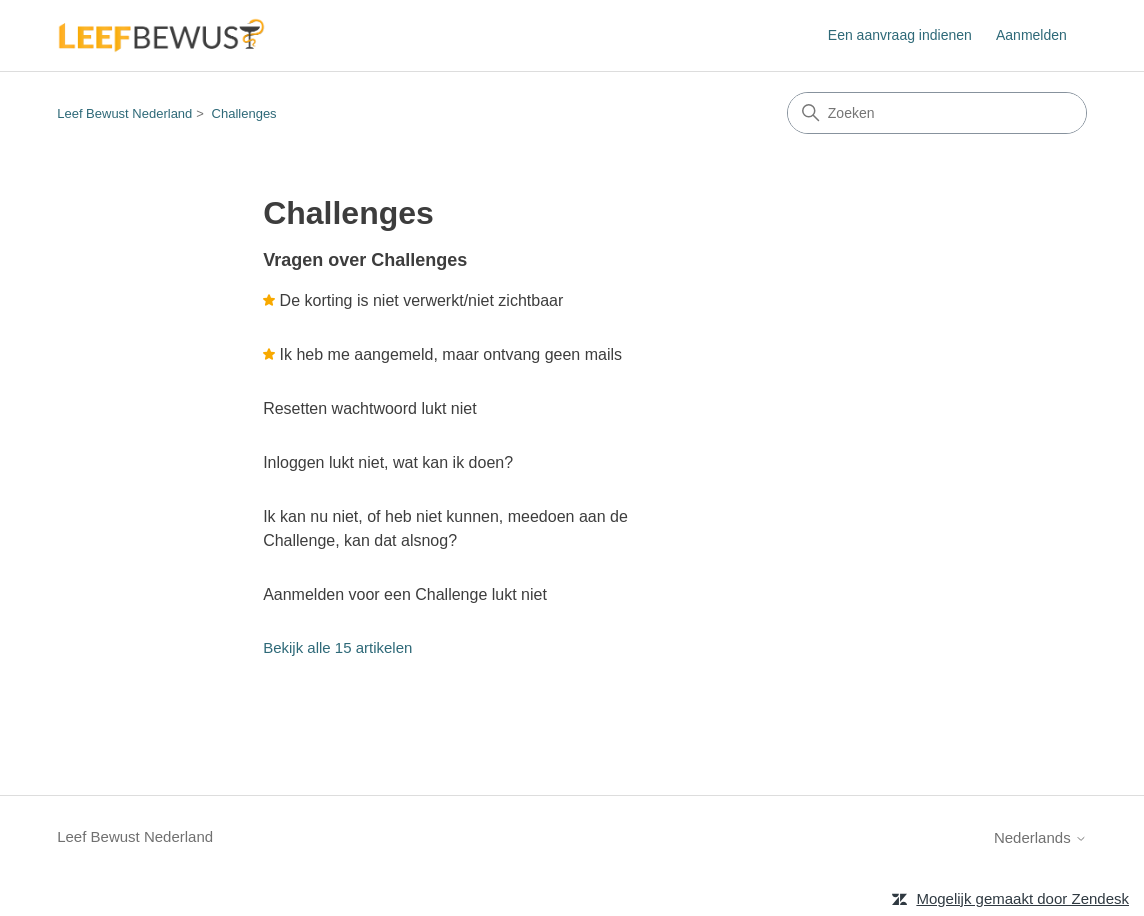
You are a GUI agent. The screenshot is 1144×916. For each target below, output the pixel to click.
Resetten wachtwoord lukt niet (369, 408)
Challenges (244, 113)
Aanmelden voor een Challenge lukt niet (405, 594)
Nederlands (1040, 837)
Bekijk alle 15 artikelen (337, 647)
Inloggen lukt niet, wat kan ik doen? (388, 462)
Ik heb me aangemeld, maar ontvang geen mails (451, 354)
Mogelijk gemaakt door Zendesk (1022, 898)
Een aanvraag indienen (900, 35)
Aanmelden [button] (1031, 35)
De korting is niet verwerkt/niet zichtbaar (422, 300)
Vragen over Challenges (365, 260)
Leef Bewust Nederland (124, 113)
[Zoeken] (937, 113)
